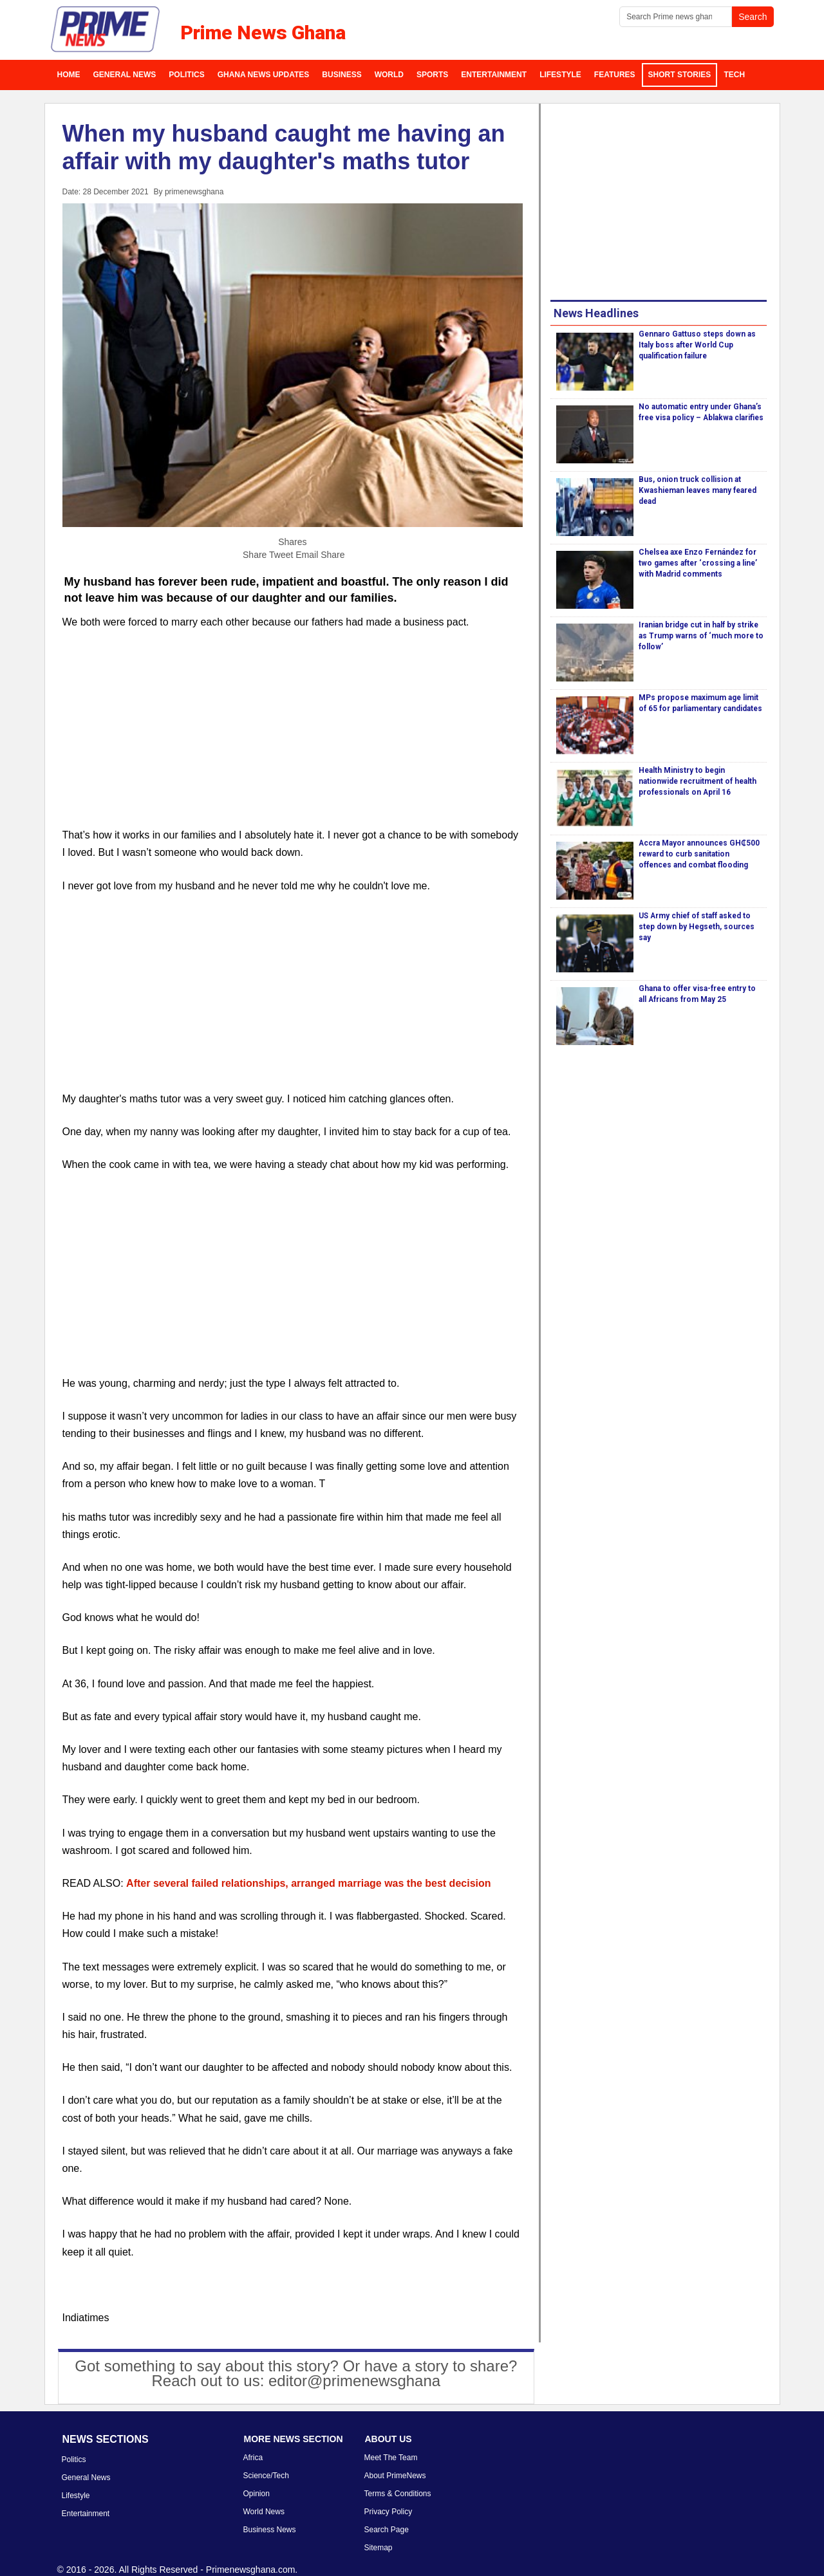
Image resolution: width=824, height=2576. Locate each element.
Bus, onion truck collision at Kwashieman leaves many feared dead (697, 490)
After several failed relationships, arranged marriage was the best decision (308, 1883)
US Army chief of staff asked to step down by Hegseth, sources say (696, 926)
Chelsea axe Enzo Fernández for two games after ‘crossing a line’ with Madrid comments (698, 563)
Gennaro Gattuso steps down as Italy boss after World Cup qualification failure (697, 344)
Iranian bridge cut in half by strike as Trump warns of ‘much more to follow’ (701, 635)
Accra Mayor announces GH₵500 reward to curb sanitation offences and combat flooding (699, 854)
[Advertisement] (292, 736)
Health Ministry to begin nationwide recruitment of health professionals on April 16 (697, 781)
